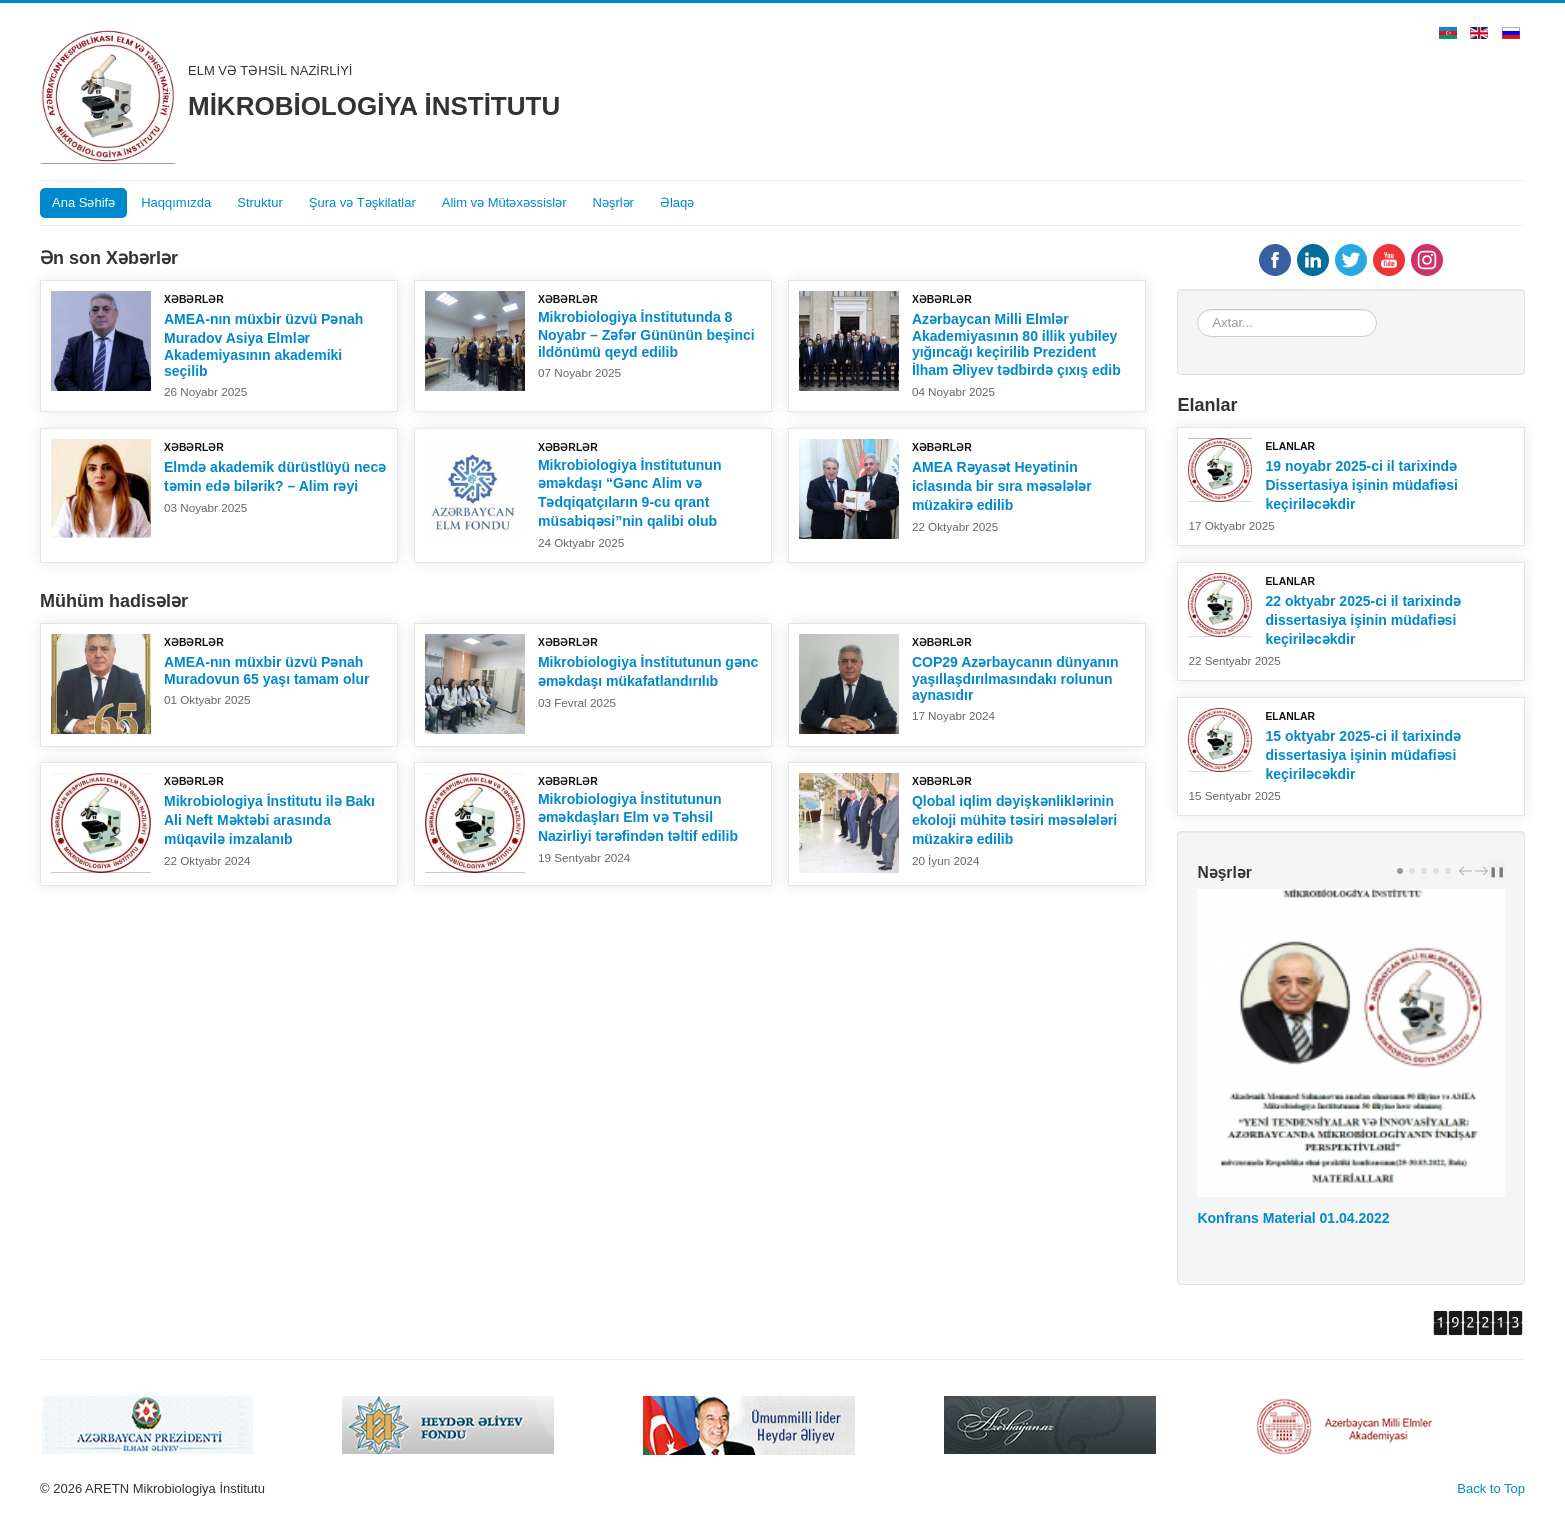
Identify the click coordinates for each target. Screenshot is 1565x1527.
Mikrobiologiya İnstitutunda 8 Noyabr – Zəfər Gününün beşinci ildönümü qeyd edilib (646, 334)
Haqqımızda (176, 202)
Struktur (260, 202)
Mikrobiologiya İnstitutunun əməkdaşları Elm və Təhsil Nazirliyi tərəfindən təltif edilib (638, 817)
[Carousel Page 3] (1424, 871)
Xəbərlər (194, 299)
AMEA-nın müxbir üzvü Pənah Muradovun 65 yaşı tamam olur (266, 670)
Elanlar (1290, 446)
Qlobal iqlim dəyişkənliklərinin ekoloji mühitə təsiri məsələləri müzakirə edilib (1014, 820)
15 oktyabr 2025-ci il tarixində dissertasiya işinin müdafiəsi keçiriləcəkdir (1363, 755)
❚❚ (1497, 871)
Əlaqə (677, 202)
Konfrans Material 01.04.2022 (1293, 1218)
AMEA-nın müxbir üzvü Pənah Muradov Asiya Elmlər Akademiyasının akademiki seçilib (263, 345)
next (1484, 870)
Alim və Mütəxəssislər (504, 202)
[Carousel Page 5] (1448, 871)
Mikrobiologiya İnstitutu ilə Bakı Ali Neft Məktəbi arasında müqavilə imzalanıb (269, 820)
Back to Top (1491, 1488)
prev (1468, 870)
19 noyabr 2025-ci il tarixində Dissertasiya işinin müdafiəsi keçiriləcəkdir (1361, 485)
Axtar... (1197, 309)
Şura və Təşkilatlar (362, 202)
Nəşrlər (613, 202)
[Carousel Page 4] (1436, 871)
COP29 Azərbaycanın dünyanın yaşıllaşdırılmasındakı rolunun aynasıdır (1015, 678)
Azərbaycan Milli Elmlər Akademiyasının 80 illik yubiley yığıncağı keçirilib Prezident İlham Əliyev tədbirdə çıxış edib (1016, 344)
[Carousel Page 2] (1412, 871)
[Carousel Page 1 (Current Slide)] (1400, 871)
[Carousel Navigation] (1471, 870)
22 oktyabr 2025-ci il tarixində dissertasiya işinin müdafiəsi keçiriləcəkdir (1363, 620)
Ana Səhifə (83, 202)
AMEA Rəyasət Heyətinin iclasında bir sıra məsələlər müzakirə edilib (1002, 486)
